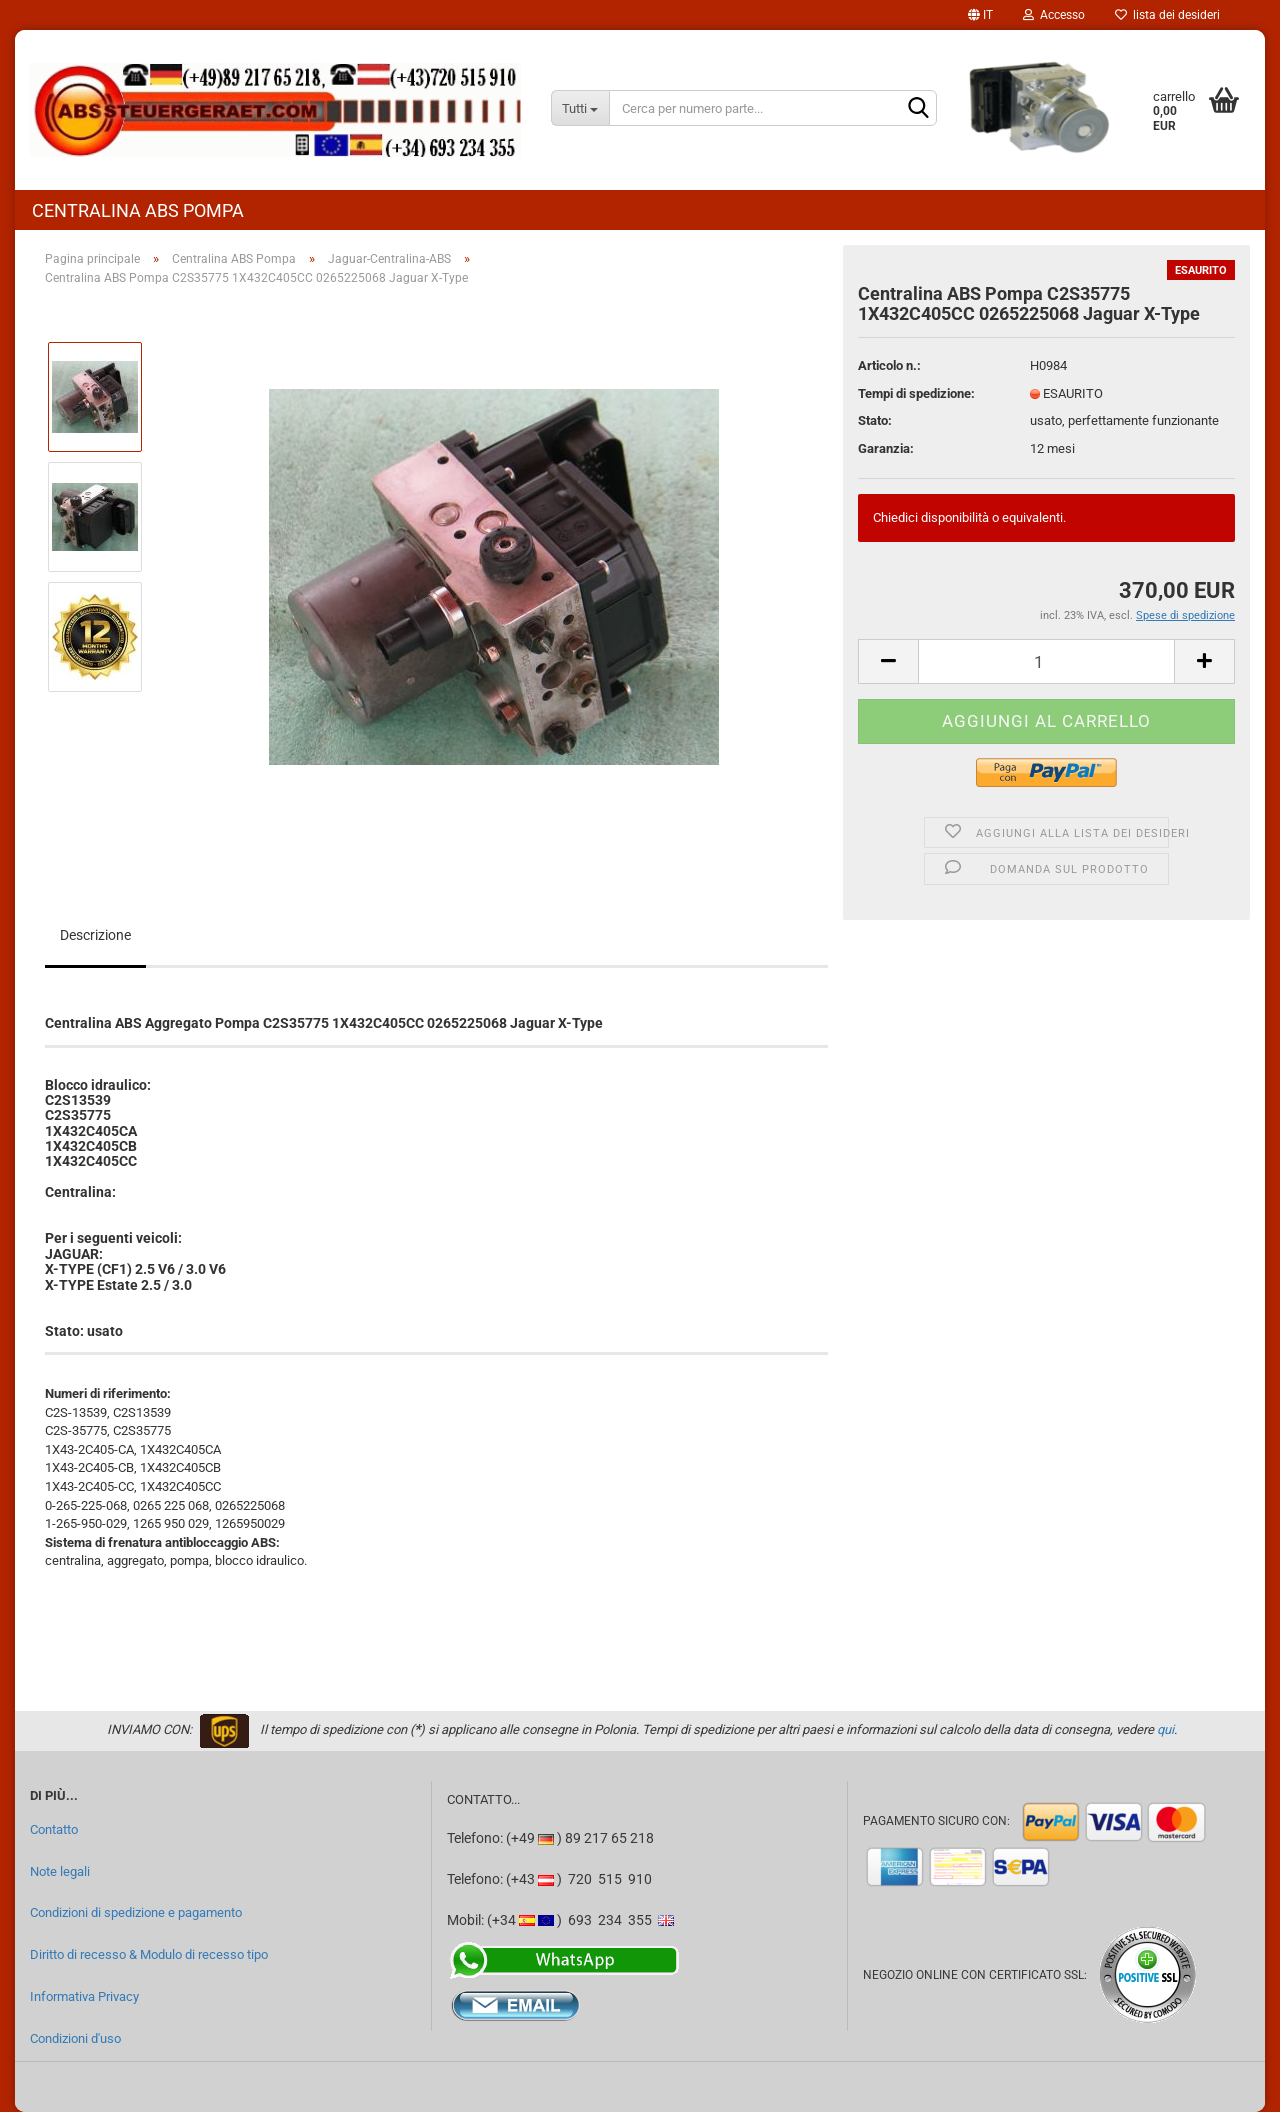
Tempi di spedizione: (916, 393)
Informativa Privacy (84, 1996)
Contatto (54, 1829)
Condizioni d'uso (75, 2038)
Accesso (1054, 15)
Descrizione (95, 935)
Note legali (60, 1871)
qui (1165, 1729)
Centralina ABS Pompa (138, 210)
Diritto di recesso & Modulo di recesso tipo (149, 1954)
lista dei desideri (1167, 15)
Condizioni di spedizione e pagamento (136, 1912)
